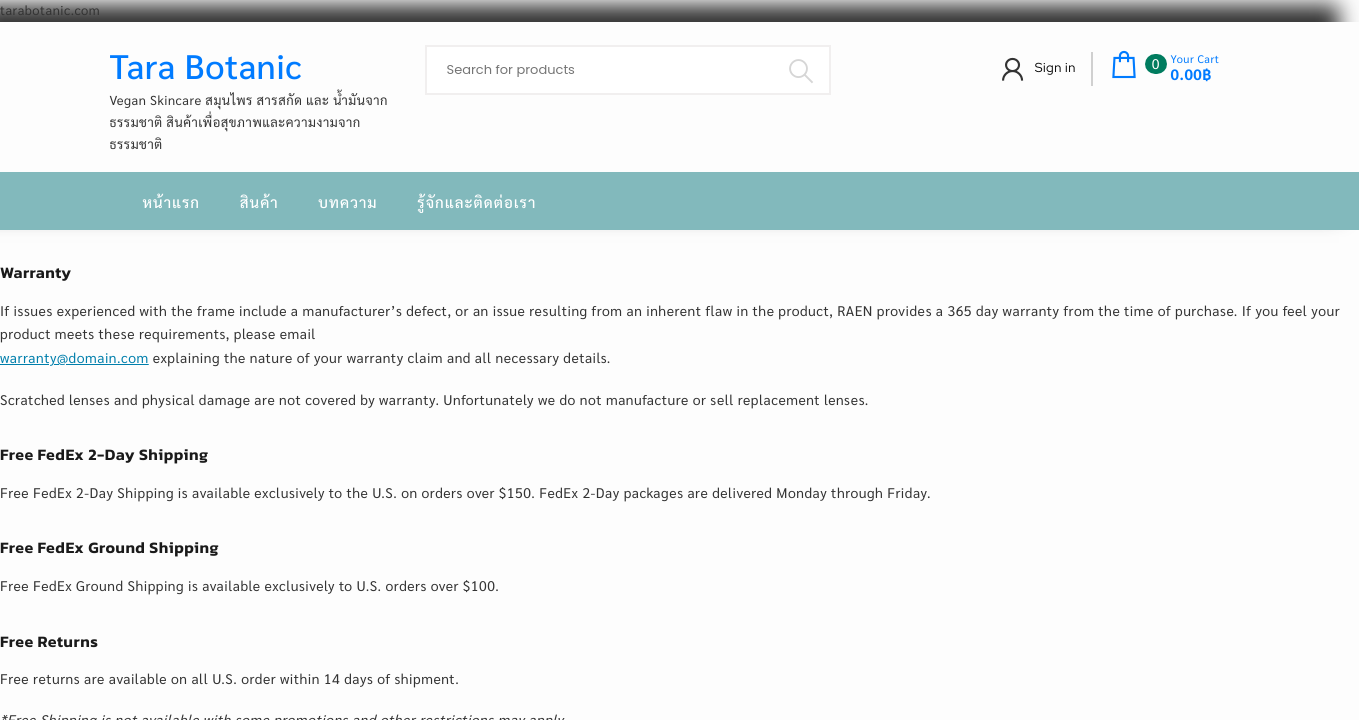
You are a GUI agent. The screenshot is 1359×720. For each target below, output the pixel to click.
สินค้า (259, 202)
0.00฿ (1191, 75)
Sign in (1055, 67)
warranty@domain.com (74, 358)
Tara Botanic (206, 65)
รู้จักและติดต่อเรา (476, 202)
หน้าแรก (172, 202)
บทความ (347, 202)
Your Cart (1195, 58)
